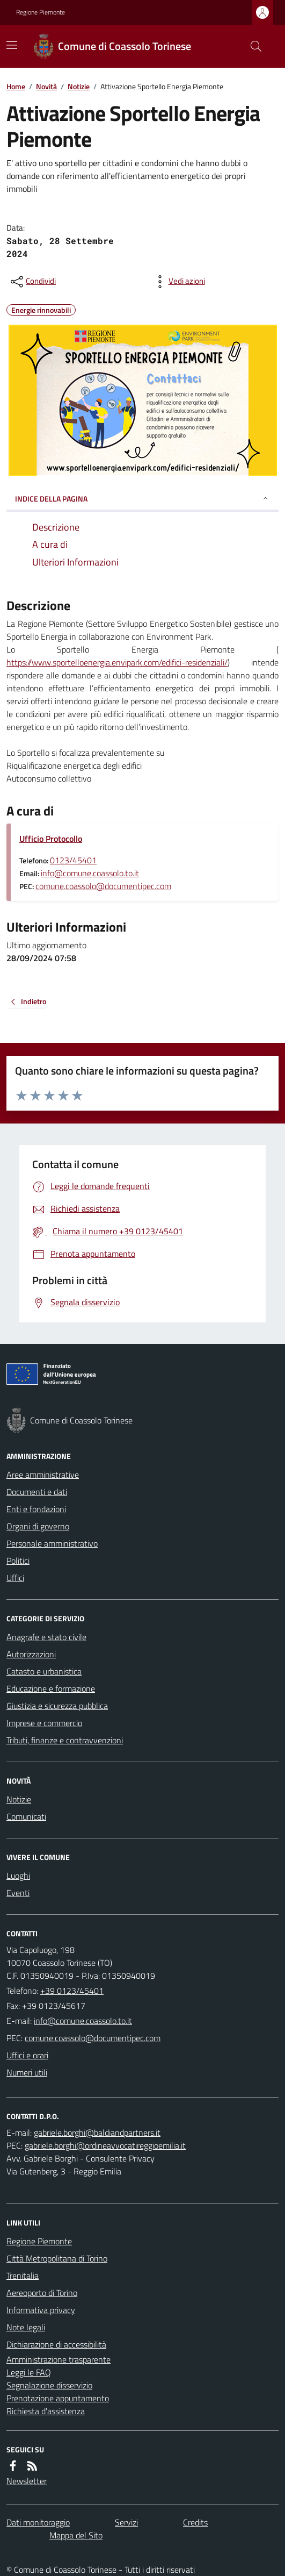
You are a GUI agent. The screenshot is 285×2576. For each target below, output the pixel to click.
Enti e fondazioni (36, 1508)
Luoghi (18, 1875)
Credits (195, 2522)
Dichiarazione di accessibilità (56, 2344)
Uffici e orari (27, 2055)
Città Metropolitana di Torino (56, 2258)
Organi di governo (37, 1526)
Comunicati (26, 1816)
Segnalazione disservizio (49, 2385)
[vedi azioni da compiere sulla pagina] (178, 281)
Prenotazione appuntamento (57, 2398)
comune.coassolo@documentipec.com (103, 885)
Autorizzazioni (31, 1654)
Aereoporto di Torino (41, 2292)
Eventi (18, 1892)
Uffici (15, 1577)
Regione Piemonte (40, 12)
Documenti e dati (36, 1491)
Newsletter (26, 2480)
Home (15, 86)
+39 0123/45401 (72, 1990)
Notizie (79, 86)
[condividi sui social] (32, 281)
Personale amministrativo (52, 1543)
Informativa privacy (40, 2309)
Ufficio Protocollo (50, 838)
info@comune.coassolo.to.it (90, 873)
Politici (18, 1560)
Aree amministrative (42, 1474)
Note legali (25, 2327)
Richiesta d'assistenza (45, 2411)
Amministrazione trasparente (58, 2359)
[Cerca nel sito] (252, 46)
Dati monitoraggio (38, 2522)
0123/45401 (73, 860)
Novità (46, 86)
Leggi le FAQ (28, 2372)
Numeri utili (26, 2072)
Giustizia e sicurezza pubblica (57, 1705)
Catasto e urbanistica (44, 1671)
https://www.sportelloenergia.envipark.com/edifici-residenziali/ (117, 662)
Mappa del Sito (76, 2535)
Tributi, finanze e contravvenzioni (64, 1740)
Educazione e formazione (50, 1688)
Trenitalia (22, 2275)
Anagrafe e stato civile (46, 1636)
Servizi (126, 2522)
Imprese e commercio (44, 1722)
